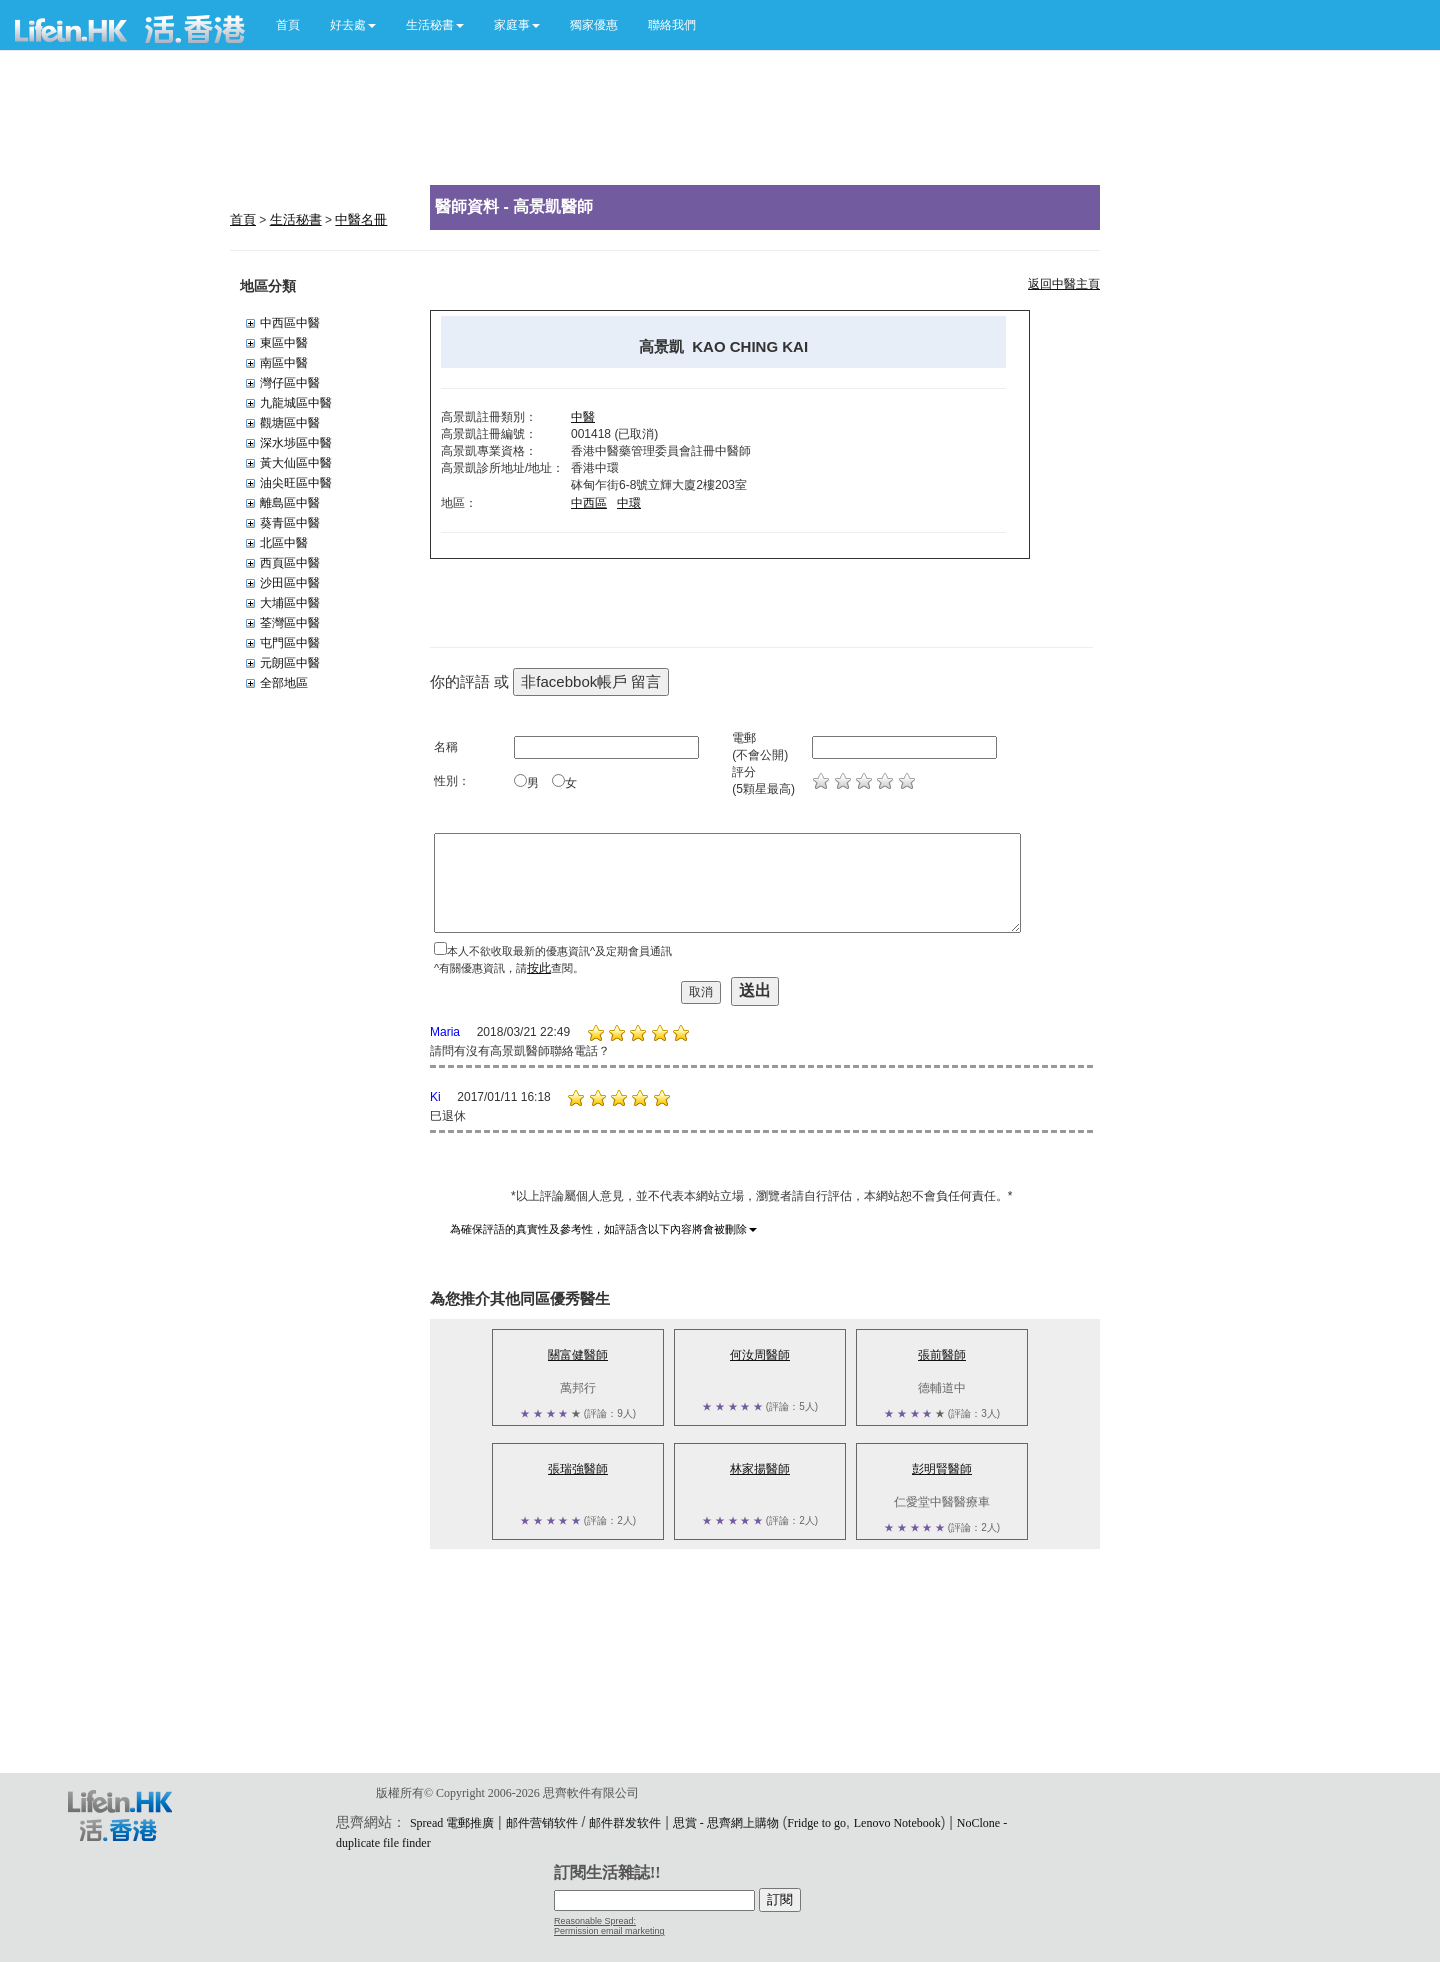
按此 (539, 968)
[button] (353, 25)
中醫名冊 (361, 219)
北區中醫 (284, 543)
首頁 (288, 25)
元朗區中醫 (290, 663)
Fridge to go (816, 1823)
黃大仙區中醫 (296, 463)
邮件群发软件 (625, 1823)
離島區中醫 (290, 503)
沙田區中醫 (290, 583)
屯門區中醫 (290, 643)
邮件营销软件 (542, 1823)
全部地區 (284, 683)
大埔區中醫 (290, 603)
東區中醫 (284, 343)
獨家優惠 (594, 25)
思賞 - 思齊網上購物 (726, 1823)
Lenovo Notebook (897, 1823)
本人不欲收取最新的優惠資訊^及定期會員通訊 (559, 951)
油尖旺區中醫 (296, 483)
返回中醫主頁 (1064, 284)
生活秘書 (296, 219)
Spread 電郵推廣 (452, 1823)
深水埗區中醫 (296, 443)
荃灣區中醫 (290, 623)
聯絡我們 (672, 25)
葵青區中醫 (290, 523)
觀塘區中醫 (290, 423)
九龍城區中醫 (296, 403)
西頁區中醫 (290, 563)
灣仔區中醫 (290, 383)
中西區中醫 (290, 323)
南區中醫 (284, 363)
